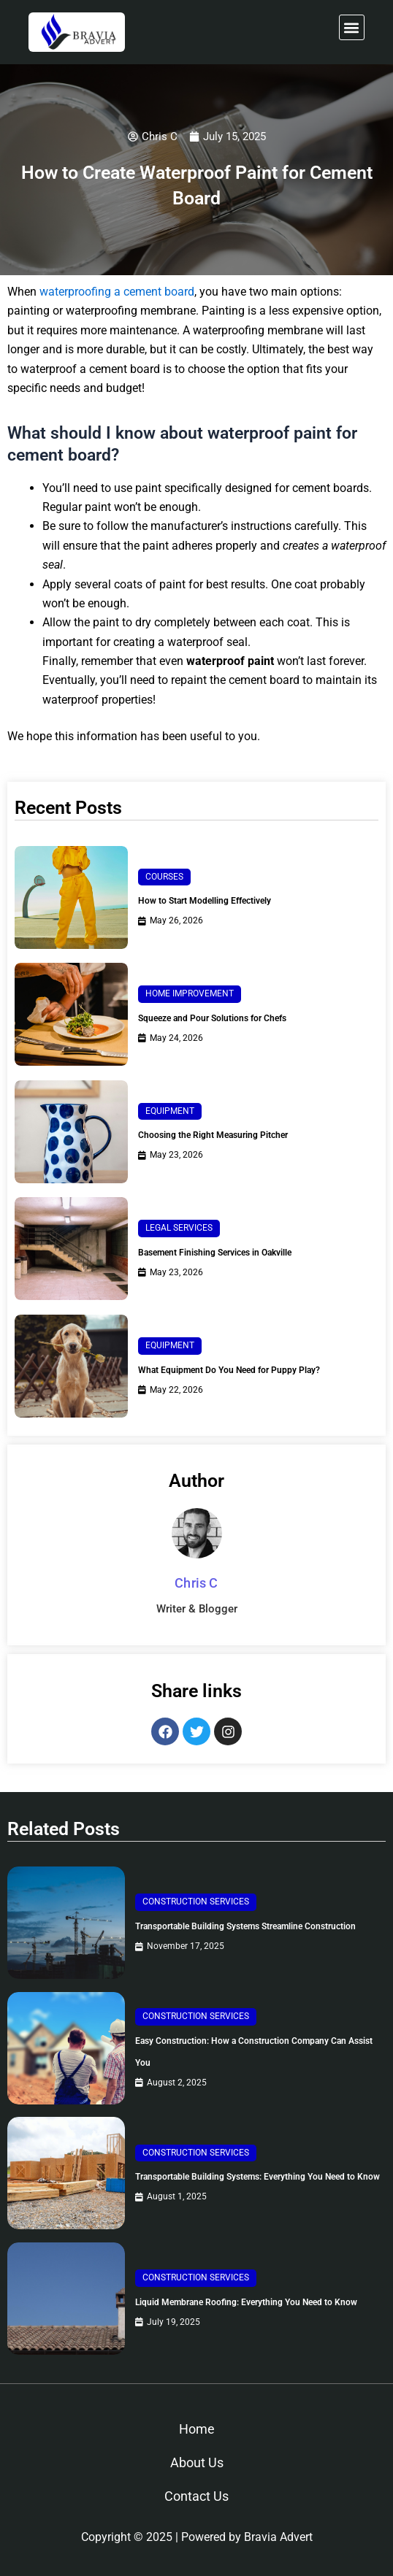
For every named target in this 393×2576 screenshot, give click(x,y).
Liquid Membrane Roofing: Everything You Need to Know (246, 2302)
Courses (164, 877)
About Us (197, 2462)
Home (197, 2429)
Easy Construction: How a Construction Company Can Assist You (254, 2052)
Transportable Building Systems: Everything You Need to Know (257, 2177)
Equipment (169, 1111)
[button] (352, 27)
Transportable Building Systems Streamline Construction (245, 1926)
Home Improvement (189, 993)
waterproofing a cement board (116, 292)
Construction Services (195, 1901)
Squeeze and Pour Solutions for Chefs (212, 1018)
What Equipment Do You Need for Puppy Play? (229, 1370)
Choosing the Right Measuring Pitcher (213, 1135)
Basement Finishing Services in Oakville (214, 1252)
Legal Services (179, 1228)
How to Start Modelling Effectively (204, 901)
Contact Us (196, 2496)
